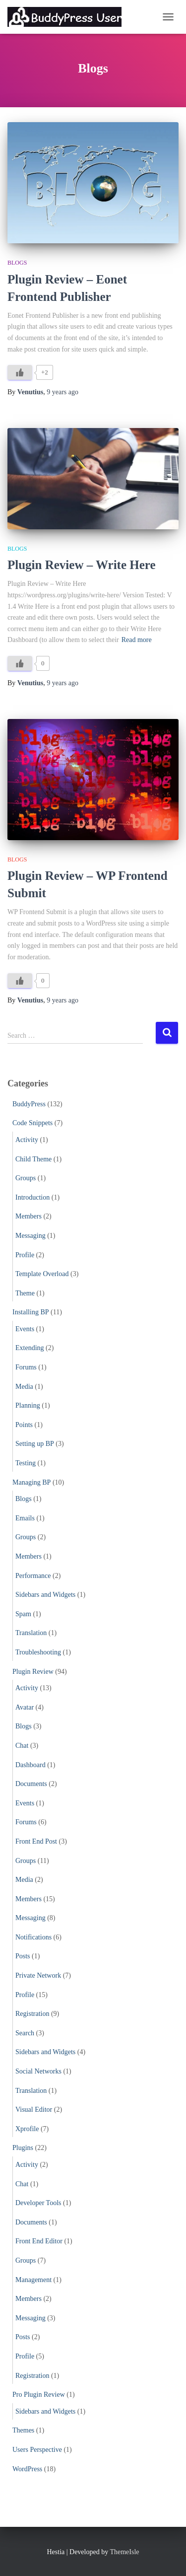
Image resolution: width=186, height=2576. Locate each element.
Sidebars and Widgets (45, 1594)
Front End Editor (38, 2241)
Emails (25, 1518)
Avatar (24, 1707)
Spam (23, 1614)
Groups (25, 1178)
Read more (137, 640)
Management (33, 2280)
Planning (27, 1405)
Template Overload (41, 1274)
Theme (25, 1293)
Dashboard (30, 1765)
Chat (21, 1745)
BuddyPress (29, 1104)
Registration (32, 2013)
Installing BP (30, 1312)
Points (24, 1425)
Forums (26, 1367)
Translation (31, 1633)
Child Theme (33, 1159)
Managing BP (31, 1482)
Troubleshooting (38, 1652)
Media (24, 1386)
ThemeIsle (124, 2552)
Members (28, 1216)
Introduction (32, 1197)
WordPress (27, 2469)
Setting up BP (34, 1443)
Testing (25, 1463)
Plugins (22, 2147)
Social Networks (38, 2071)
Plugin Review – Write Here (81, 565)
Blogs (17, 262)
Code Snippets (32, 1123)
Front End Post (36, 1841)
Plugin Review (33, 1671)
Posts (22, 1956)
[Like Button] (19, 372)
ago (62, 392)
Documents (31, 1784)
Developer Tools (38, 2203)
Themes (23, 2430)
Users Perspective (37, 2449)
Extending (29, 1348)
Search (24, 2033)
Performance (33, 1575)
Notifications (33, 1937)
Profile (24, 1255)
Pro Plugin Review (38, 2394)
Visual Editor (33, 2109)
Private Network (38, 1975)
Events (24, 1329)
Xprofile (27, 2129)
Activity (26, 1140)
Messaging (30, 1235)
